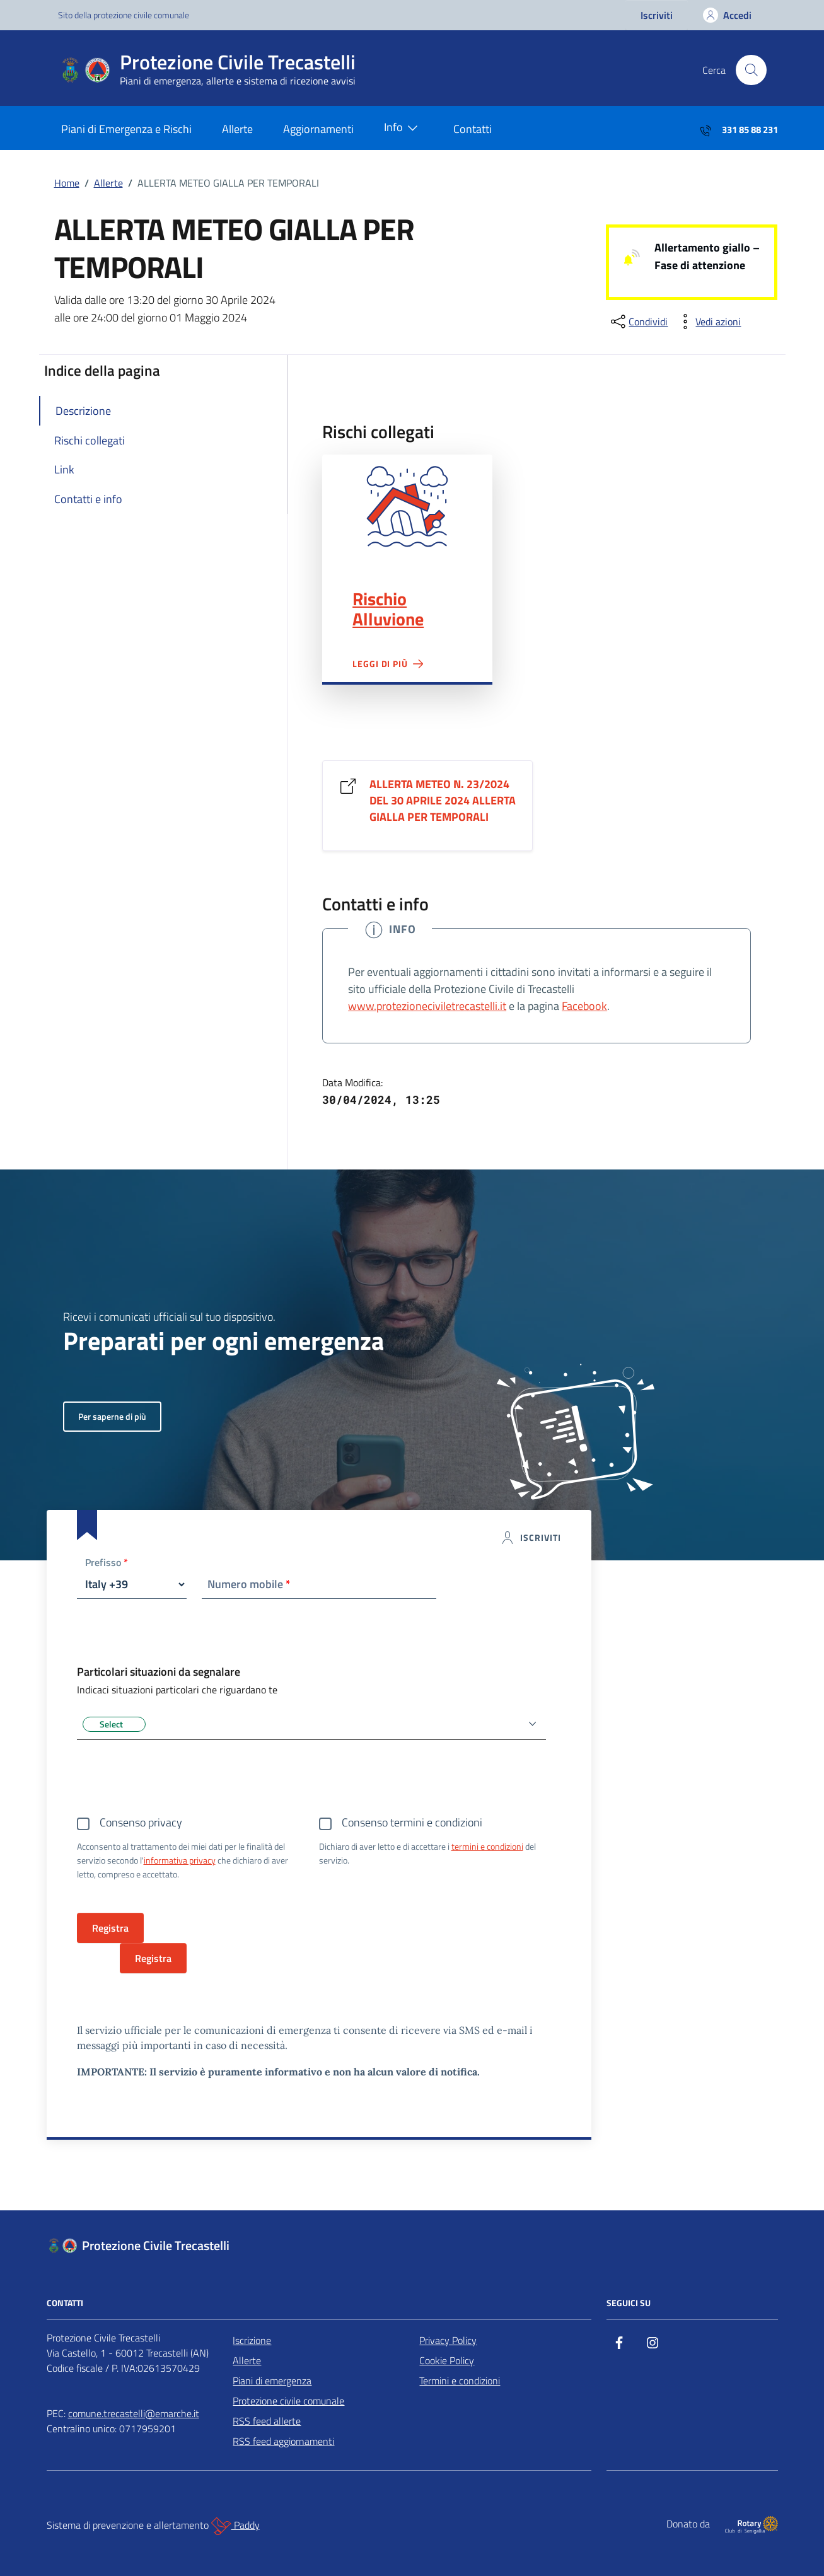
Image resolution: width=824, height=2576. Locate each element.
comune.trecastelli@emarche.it (133, 2413)
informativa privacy (180, 1860)
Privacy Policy (448, 2340)
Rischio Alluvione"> (407, 507)
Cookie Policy (446, 2360)
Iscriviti (657, 15)
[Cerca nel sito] (751, 70)
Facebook (584, 1005)
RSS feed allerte (267, 2420)
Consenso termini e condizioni (412, 1822)
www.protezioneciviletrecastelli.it (427, 1005)
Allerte (237, 128)
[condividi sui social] (638, 321)
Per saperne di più (112, 1416)
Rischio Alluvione (388, 609)
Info (403, 128)
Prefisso (106, 1563)
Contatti (472, 128)
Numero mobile (249, 1584)
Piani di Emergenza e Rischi (126, 128)
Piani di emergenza (272, 2380)
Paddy (235, 2526)
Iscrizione (252, 2340)
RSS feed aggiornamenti (283, 2441)
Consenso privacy (141, 1822)
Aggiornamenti (318, 128)
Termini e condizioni (459, 2380)
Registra (153, 1958)
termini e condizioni (487, 1846)
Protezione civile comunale (288, 2400)
